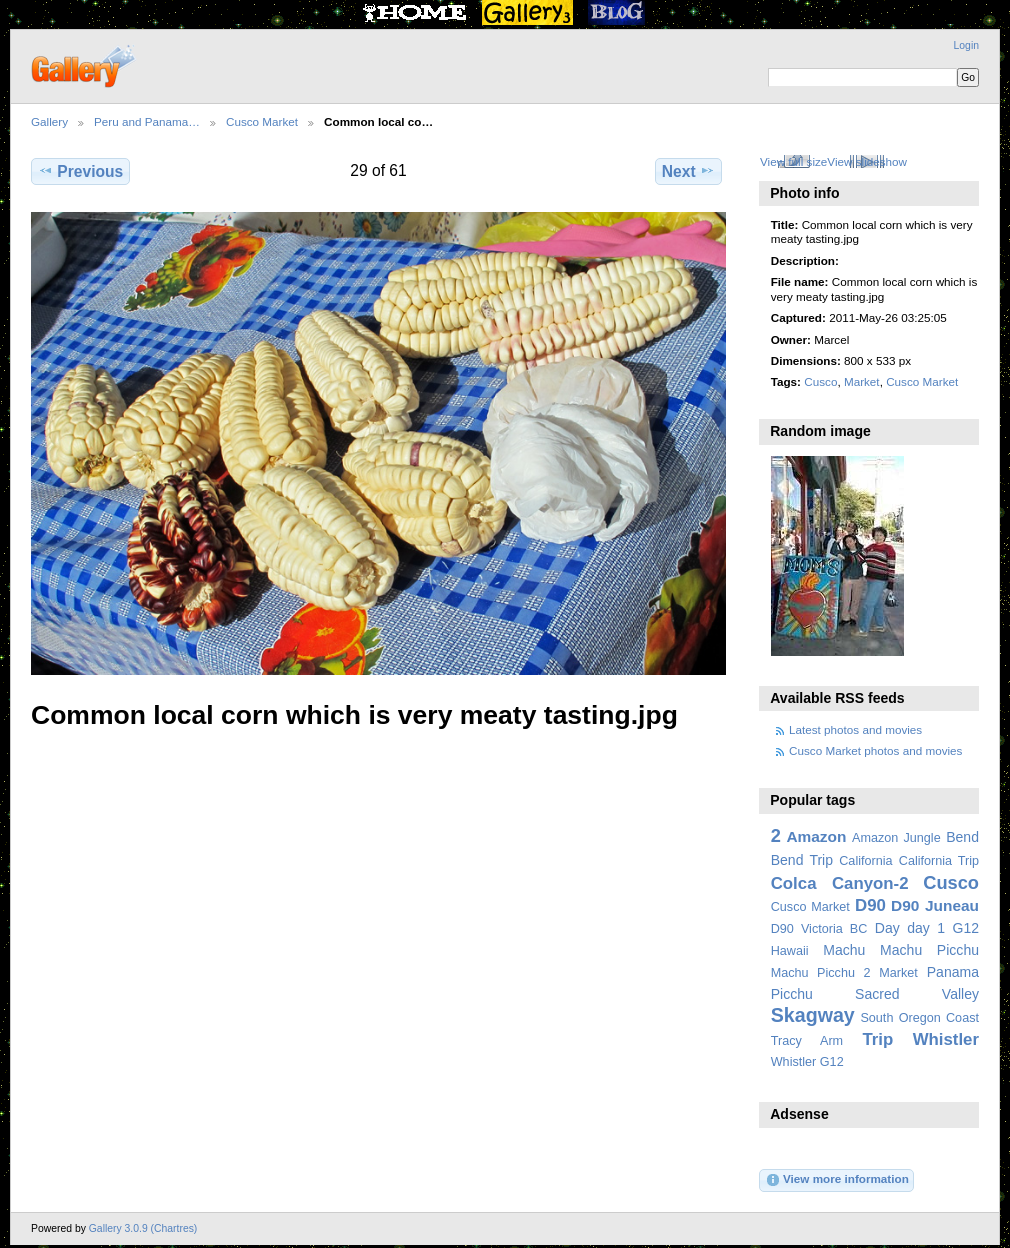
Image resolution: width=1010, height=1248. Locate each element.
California (865, 861)
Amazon (816, 836)
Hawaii (790, 951)
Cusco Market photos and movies (875, 750)
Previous (80, 171)
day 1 (926, 928)
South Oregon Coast (919, 1018)
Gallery (49, 121)
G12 (965, 928)
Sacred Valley (917, 994)
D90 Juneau (935, 905)
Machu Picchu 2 (821, 973)
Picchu (792, 994)
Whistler (946, 1039)
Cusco (820, 381)
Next (688, 171)
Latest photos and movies (855, 729)
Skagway (813, 1015)
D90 (870, 905)
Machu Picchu (929, 950)
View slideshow (867, 161)
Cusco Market (262, 121)
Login (966, 45)
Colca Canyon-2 (840, 883)
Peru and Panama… (147, 121)
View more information (837, 1180)
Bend (962, 837)
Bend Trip (802, 860)
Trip (877, 1039)
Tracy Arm (807, 1041)
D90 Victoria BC (819, 929)
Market (862, 381)
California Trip (939, 861)
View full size (793, 161)
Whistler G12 (807, 1062)
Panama (953, 972)
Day (887, 928)
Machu (844, 950)
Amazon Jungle (896, 838)
